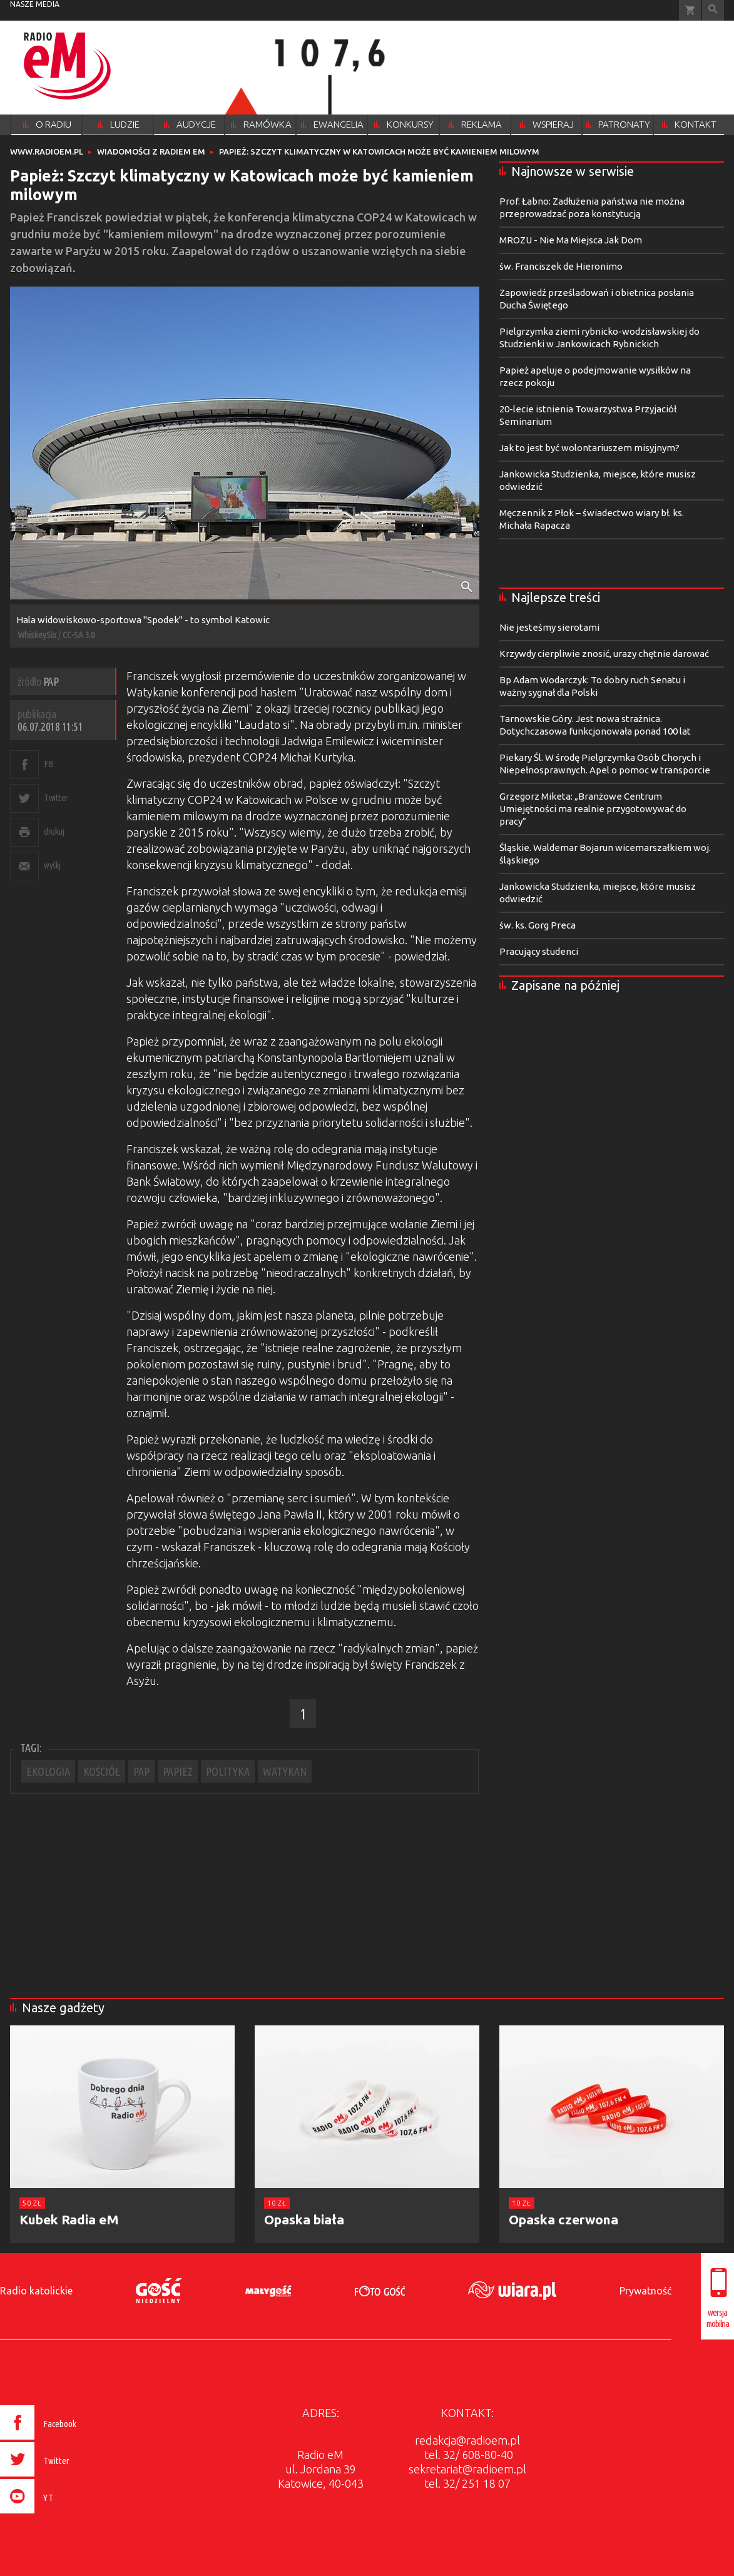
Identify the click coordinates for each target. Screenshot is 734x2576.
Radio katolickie (36, 2290)
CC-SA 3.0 (78, 634)
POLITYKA (228, 1771)
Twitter (56, 797)
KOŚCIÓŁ (101, 1771)
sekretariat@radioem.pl (467, 2469)
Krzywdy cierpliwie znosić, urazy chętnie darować (604, 653)
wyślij (52, 865)
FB (48, 763)
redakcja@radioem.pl (467, 2440)
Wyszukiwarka (713, 10)
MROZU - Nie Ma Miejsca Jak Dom (570, 240)
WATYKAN (285, 1771)
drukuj (54, 831)
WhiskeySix (37, 634)
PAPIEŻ (178, 1771)
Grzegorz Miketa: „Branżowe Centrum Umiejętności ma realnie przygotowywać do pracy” (592, 809)
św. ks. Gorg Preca (537, 925)
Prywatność (645, 2290)
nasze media (34, 4)
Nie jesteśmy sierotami (549, 627)
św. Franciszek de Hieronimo (561, 266)
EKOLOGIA (48, 1771)
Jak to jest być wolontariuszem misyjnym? (589, 447)
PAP (141, 1771)
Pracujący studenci (538, 951)
